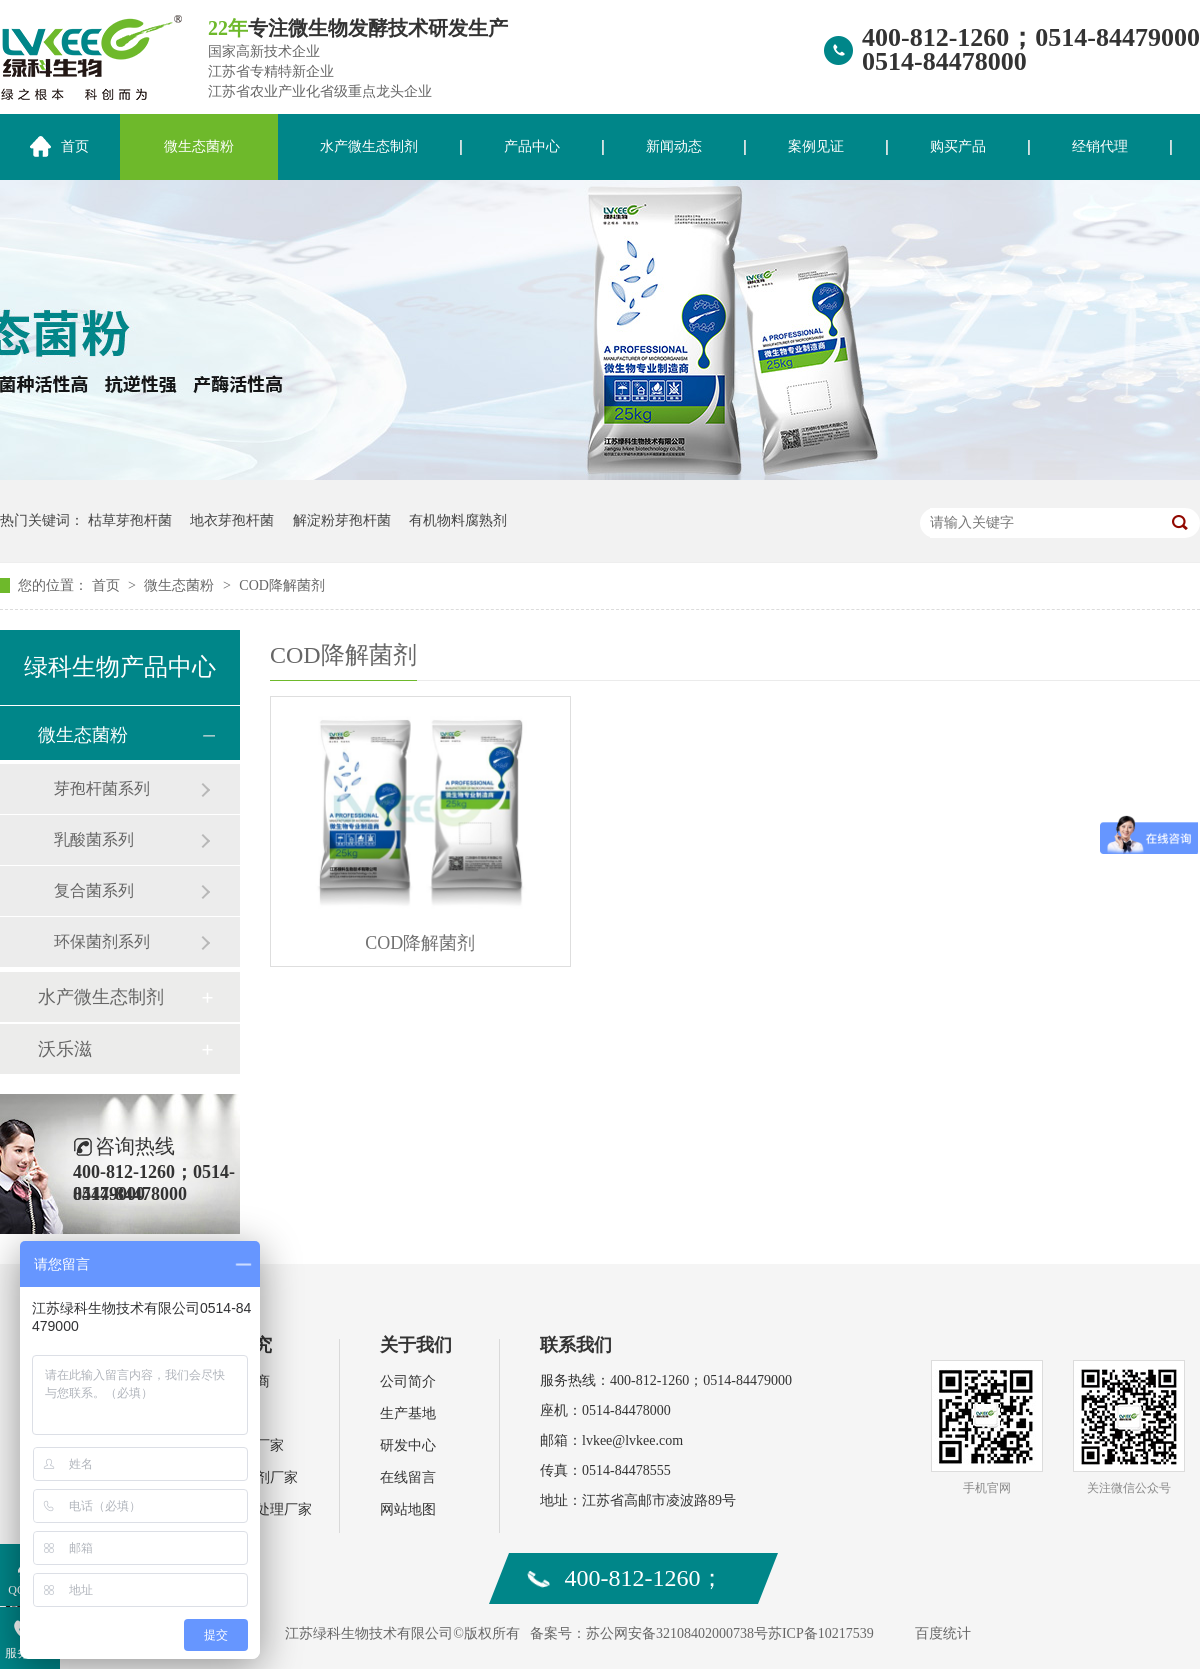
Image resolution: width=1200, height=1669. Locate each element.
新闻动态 (674, 146)
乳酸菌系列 (94, 839)
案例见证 (816, 146)
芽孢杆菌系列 (102, 788)
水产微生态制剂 (369, 146)
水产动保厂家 (242, 1445)
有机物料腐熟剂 (458, 520)
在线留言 (408, 1477)
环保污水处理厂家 (256, 1509)
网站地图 (408, 1509)
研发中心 (408, 1445)
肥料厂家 (228, 1413)
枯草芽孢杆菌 (130, 520)
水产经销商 (235, 1381)
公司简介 (408, 1381)
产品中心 (532, 146)
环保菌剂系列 (102, 941)
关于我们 (416, 1345)
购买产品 (958, 146)
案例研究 (236, 1345)
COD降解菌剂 (282, 585)
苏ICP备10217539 (821, 1633)
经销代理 (1100, 146)
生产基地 (408, 1413)
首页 (108, 585)
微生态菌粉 (199, 146)
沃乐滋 (65, 1049)
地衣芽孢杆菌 (232, 520)
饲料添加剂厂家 (249, 1477)
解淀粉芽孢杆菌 (342, 520)
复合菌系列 (94, 890)
